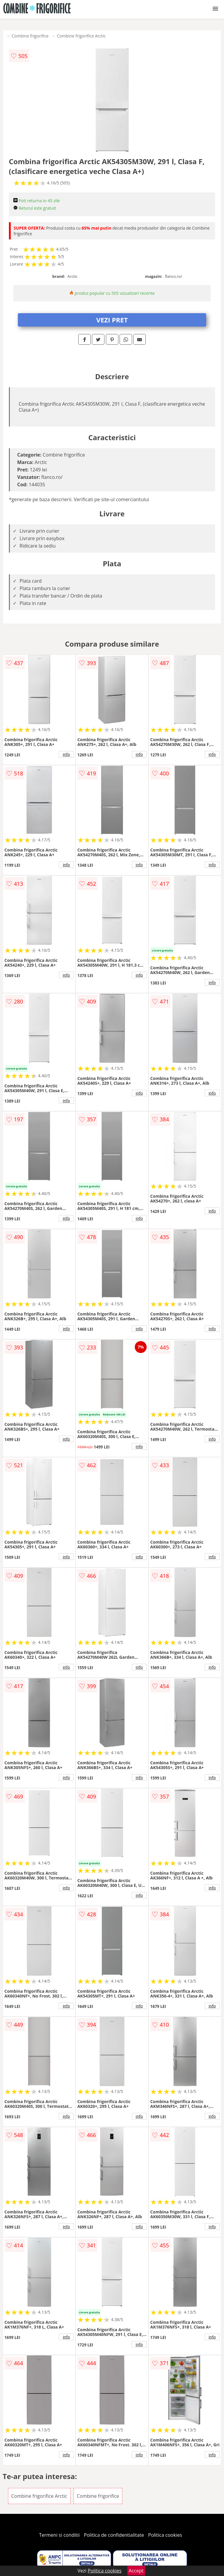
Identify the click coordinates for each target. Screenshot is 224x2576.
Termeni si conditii (59, 2535)
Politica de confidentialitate (114, 2535)
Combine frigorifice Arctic (81, 36)
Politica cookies (165, 2535)
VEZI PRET (112, 319)
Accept (136, 2570)
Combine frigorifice (30, 36)
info (66, 754)
